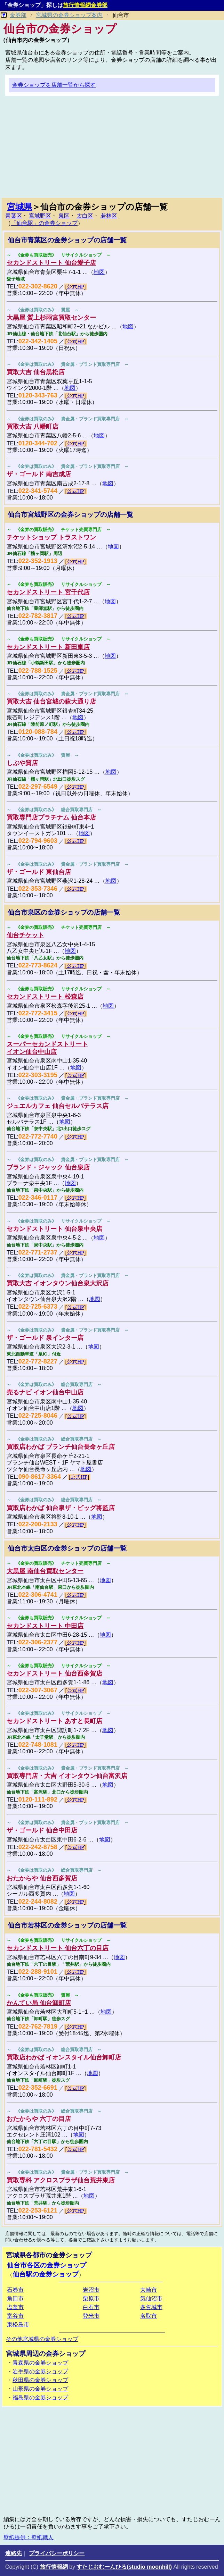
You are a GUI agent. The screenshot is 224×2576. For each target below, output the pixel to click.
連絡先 (13, 2553)
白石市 (91, 2307)
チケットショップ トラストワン (51, 537)
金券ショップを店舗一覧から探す (54, 85)
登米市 (91, 2316)
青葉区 (13, 216)
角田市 (15, 2298)
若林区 (109, 216)
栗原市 (91, 2298)
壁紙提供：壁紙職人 (28, 2537)
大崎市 (148, 2290)
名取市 (148, 2316)
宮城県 (19, 206)
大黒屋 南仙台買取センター (45, 1571)
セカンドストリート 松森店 (45, 996)
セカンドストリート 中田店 (45, 1625)
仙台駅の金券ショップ (46, 2274)
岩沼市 (91, 2290)
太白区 (85, 216)
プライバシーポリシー (57, 2553)
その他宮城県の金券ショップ (42, 2339)
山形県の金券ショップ (40, 2389)
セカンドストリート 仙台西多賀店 (54, 1673)
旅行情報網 (54, 2567)
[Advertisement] (112, 149)
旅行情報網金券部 (85, 5)
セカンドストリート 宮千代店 (48, 592)
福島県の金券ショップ (40, 2397)
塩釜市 (15, 2307)
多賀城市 (151, 2307)
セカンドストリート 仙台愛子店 (51, 262)
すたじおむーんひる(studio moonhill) (124, 2567)
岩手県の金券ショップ (40, 2371)
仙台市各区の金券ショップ (46, 2265)
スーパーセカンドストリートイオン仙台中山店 (47, 1048)
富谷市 (15, 2316)
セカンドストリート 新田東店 (48, 647)
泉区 (64, 216)
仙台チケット (25, 935)
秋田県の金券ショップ (40, 2380)
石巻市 (15, 2290)
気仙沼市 (151, 2298)
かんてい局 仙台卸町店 (39, 2002)
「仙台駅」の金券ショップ (44, 223)
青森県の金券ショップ (40, 2363)
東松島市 (18, 2324)
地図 (99, 272)
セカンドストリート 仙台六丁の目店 (58, 1948)
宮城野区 (40, 216)
